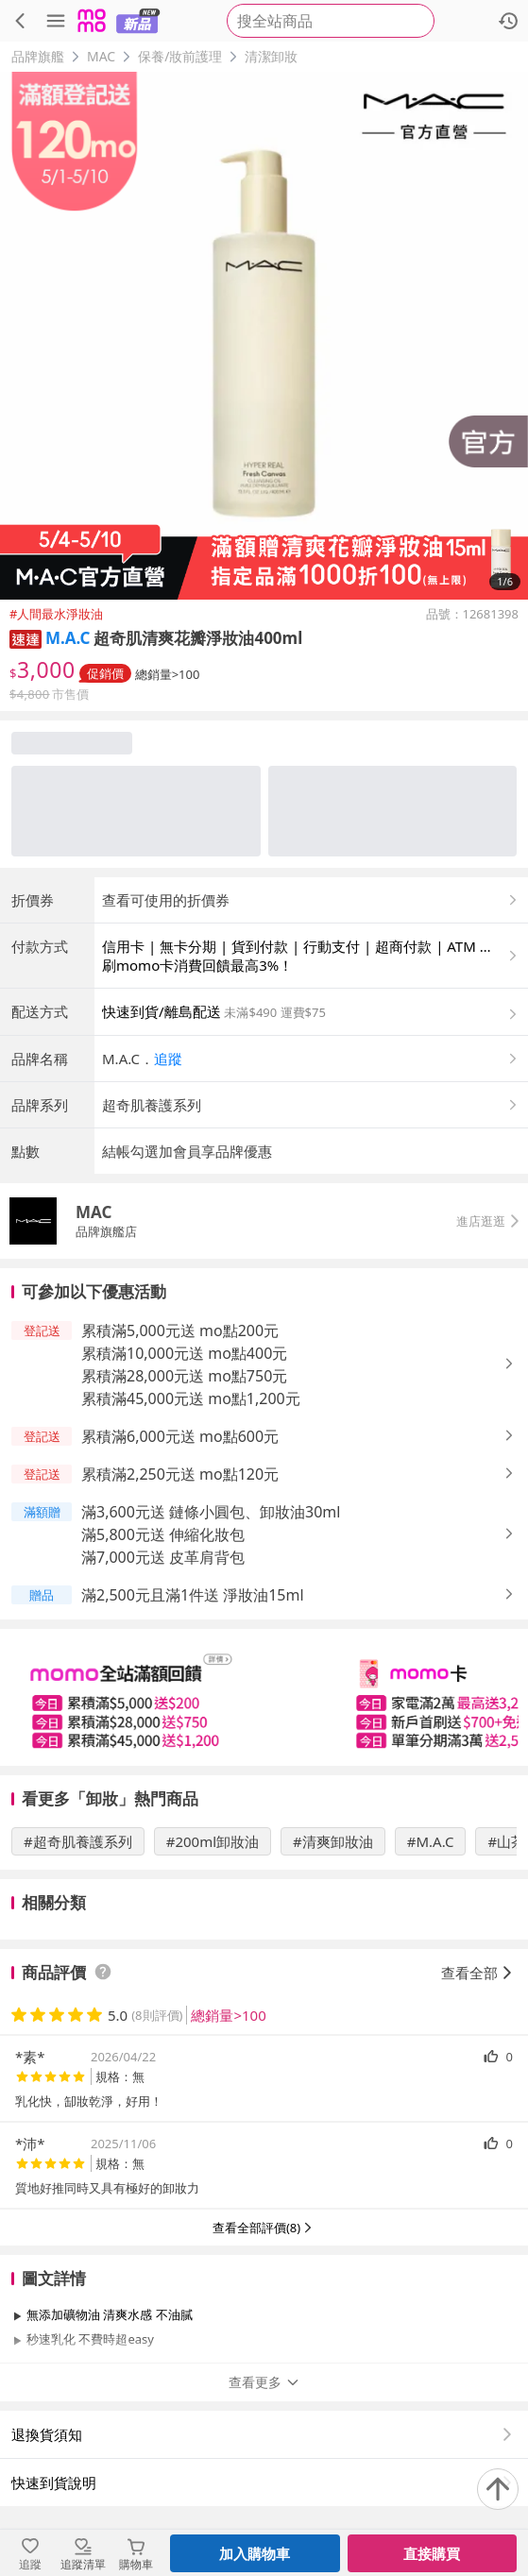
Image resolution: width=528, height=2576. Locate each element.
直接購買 (431, 2553)
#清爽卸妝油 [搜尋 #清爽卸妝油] (333, 1841)
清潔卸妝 (271, 56)
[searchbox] (330, 21)
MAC (101, 56)
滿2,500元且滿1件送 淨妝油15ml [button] (192, 1595)
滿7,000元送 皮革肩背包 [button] (163, 1557)
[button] (25, 638)
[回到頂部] (498, 2489)
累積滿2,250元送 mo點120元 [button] (180, 1474)
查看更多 (264, 2382)
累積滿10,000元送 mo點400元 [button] (184, 1353)
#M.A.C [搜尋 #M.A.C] (430, 1841)
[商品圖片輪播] (264, 336)
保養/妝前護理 (180, 56)
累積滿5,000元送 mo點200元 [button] (180, 1330)
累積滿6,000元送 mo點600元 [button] (180, 1436)
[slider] (264, 1697)
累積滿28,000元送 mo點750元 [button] (184, 1375)
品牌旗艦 (37, 56)
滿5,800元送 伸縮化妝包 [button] (163, 1534)
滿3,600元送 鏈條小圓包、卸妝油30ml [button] (210, 1511)
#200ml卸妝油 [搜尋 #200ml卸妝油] (212, 1841)
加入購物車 (254, 2553)
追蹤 (168, 1058)
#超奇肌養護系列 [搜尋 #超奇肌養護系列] (78, 1841)
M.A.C (67, 638)
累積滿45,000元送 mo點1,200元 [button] (190, 1398)
